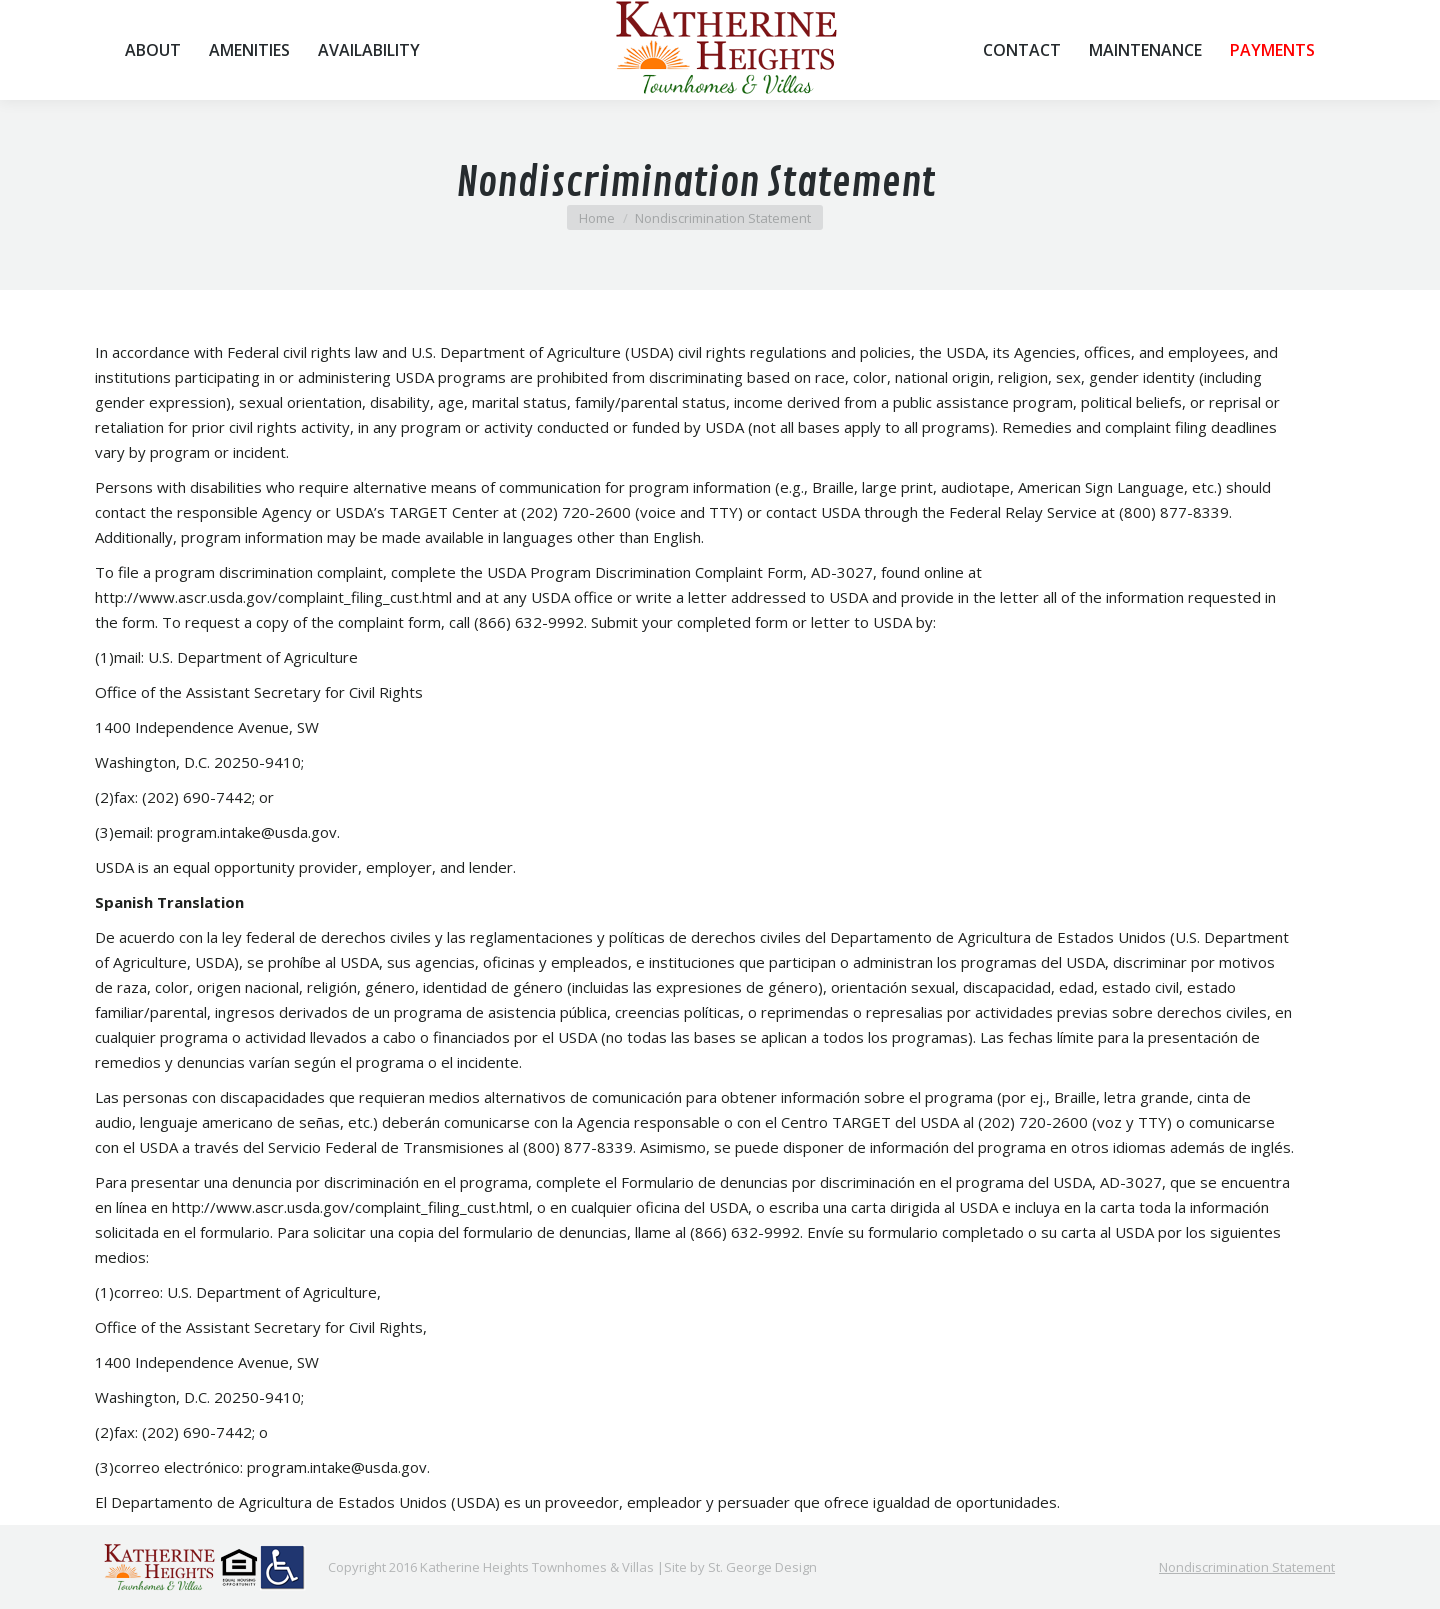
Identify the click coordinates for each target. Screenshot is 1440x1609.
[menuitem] (153, 50)
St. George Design (762, 1567)
